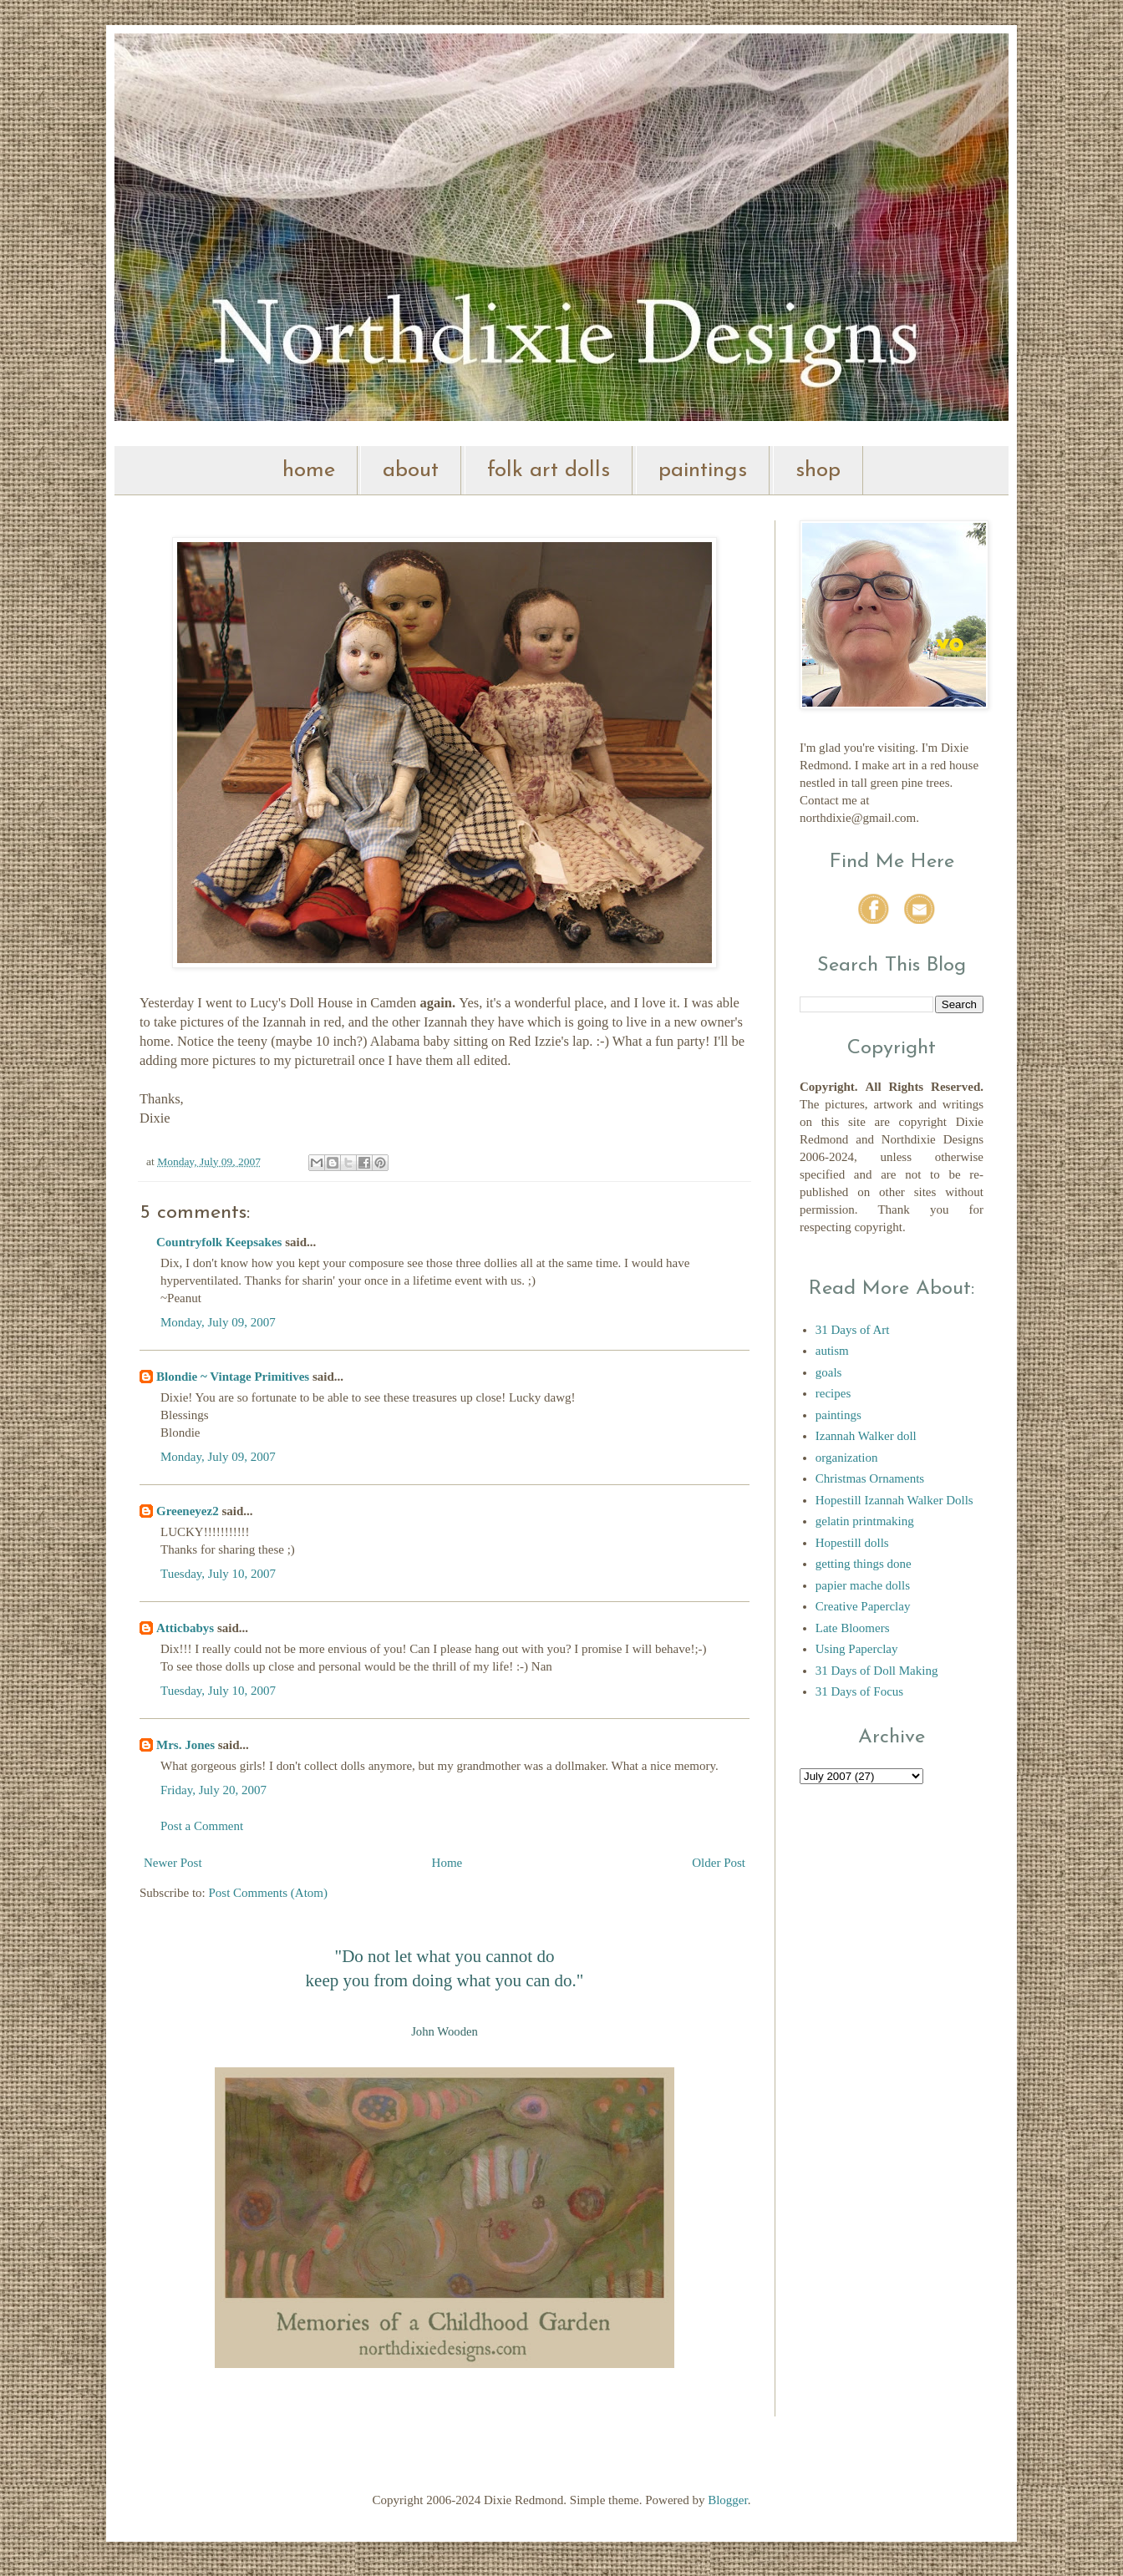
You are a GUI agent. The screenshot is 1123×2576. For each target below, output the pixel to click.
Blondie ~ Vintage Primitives (232, 1376)
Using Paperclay (857, 1649)
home (308, 470)
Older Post (718, 1862)
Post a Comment (201, 1826)
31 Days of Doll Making (877, 1670)
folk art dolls (548, 470)
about (411, 470)
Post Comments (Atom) (268, 1892)
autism (832, 1350)
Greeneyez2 (187, 1511)
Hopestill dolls (852, 1542)
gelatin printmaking (865, 1521)
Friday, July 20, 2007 (213, 1790)
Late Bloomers (853, 1628)
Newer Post (173, 1862)
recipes (833, 1393)
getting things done (864, 1563)
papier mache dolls (863, 1585)
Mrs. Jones (185, 1745)
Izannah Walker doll (866, 1436)
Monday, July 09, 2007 (218, 1322)
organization (847, 1457)
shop (818, 470)
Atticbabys (185, 1628)
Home (447, 1862)
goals (829, 1372)
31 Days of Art (853, 1329)
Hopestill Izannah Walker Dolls (894, 1500)
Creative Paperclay (863, 1606)
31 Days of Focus (859, 1691)
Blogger (728, 2500)
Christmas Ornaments (870, 1478)
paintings (702, 470)
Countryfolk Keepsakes (219, 1242)
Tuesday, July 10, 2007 (218, 1573)
